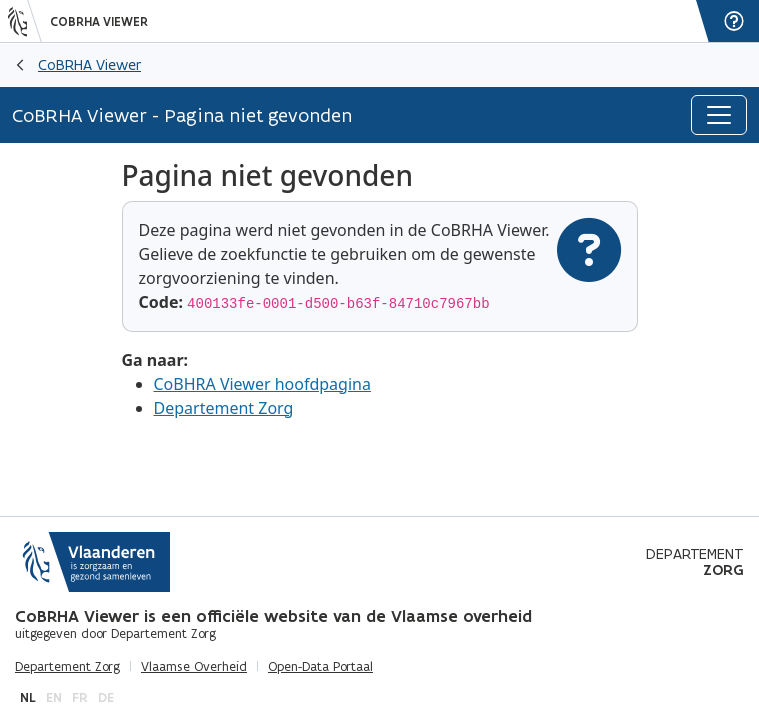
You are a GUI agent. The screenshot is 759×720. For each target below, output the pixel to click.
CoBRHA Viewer (99, 22)
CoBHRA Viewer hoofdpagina (262, 384)
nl (28, 697)
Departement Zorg (224, 408)
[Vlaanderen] (25, 21)
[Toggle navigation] (719, 115)
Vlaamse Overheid (194, 667)
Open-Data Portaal (320, 667)
